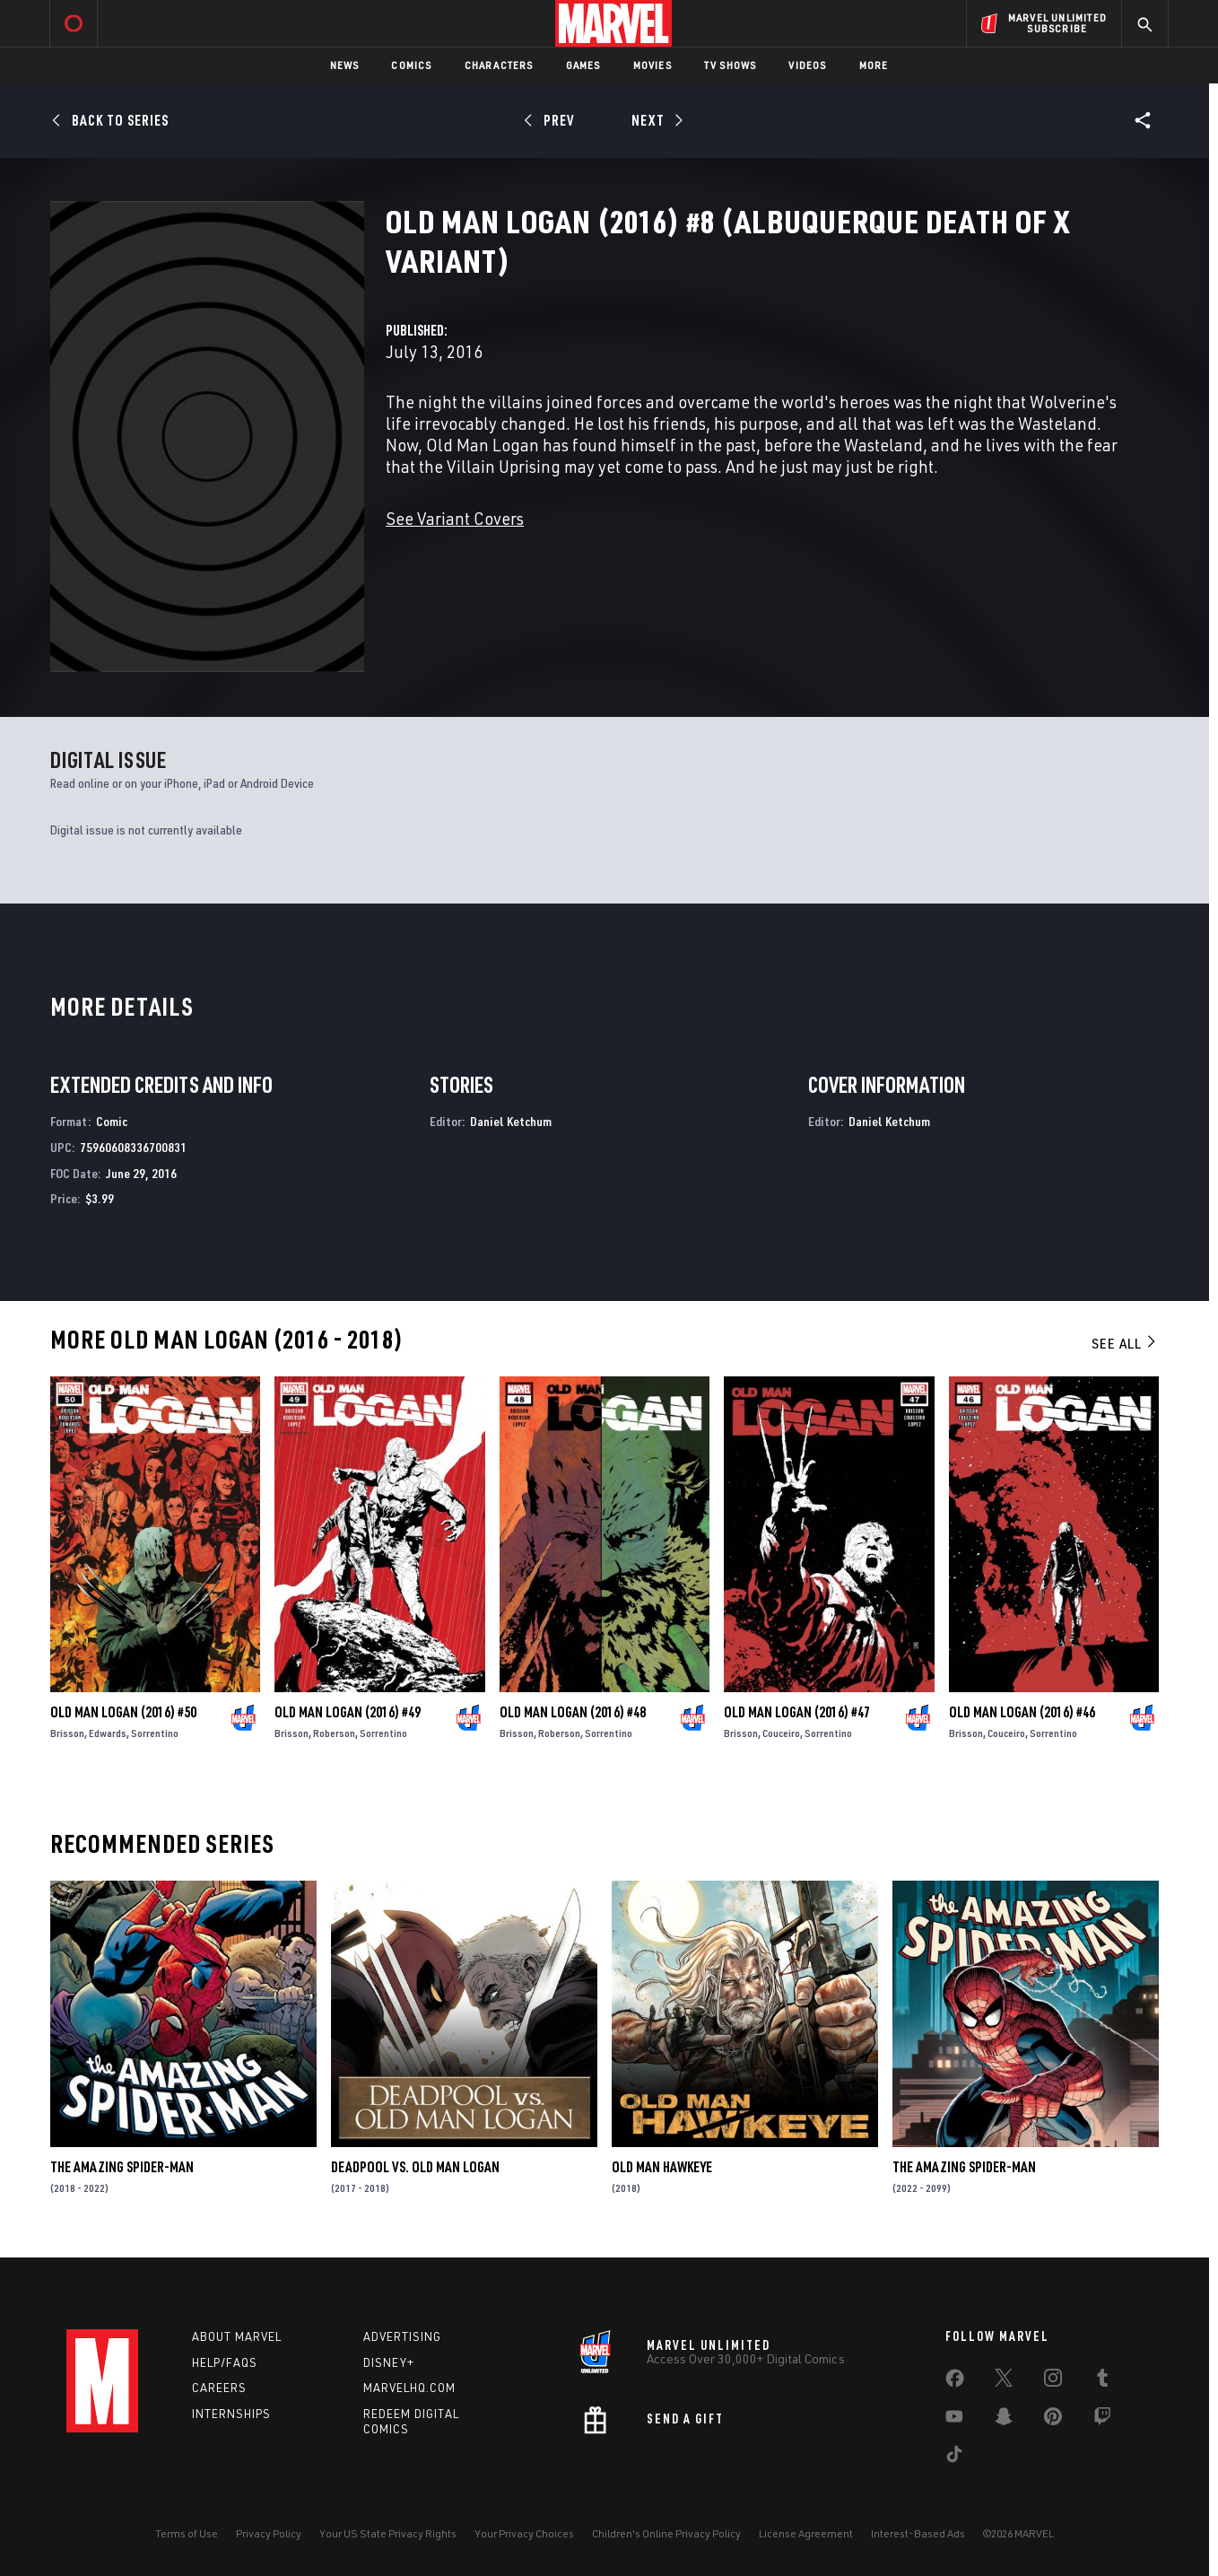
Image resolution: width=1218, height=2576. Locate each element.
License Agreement (806, 2533)
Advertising (402, 2336)
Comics (411, 65)
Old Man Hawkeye (662, 2167)
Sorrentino (154, 1733)
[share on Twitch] (1102, 2420)
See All (1125, 1343)
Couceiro (781, 1733)
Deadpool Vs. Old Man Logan (415, 2167)
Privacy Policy (268, 2533)
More (874, 65)
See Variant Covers (455, 518)
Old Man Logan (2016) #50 (123, 1712)
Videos (807, 65)
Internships (231, 2413)
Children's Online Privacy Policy (666, 2533)
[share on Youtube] (954, 2420)
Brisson (67, 1733)
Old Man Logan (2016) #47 (797, 1712)
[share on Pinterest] (1053, 2420)
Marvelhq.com (409, 2387)
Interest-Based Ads (918, 2533)
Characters (499, 65)
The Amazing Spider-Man (122, 2167)
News (345, 65)
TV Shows (730, 65)
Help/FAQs (224, 2362)
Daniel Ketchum (511, 1121)
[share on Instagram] (1053, 2381)
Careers (219, 2387)
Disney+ (388, 2362)
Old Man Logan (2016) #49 (347, 1712)
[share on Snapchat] (1004, 2420)
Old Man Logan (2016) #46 (1022, 1712)
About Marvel (237, 2336)
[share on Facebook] (954, 2382)
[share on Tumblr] (1102, 2381)
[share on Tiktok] (954, 2458)
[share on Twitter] (1004, 2381)
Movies (652, 65)
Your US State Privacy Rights (388, 2533)
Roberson (334, 1733)
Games (583, 65)
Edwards (107, 1733)
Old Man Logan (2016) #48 (573, 1712)
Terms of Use (186, 2533)
